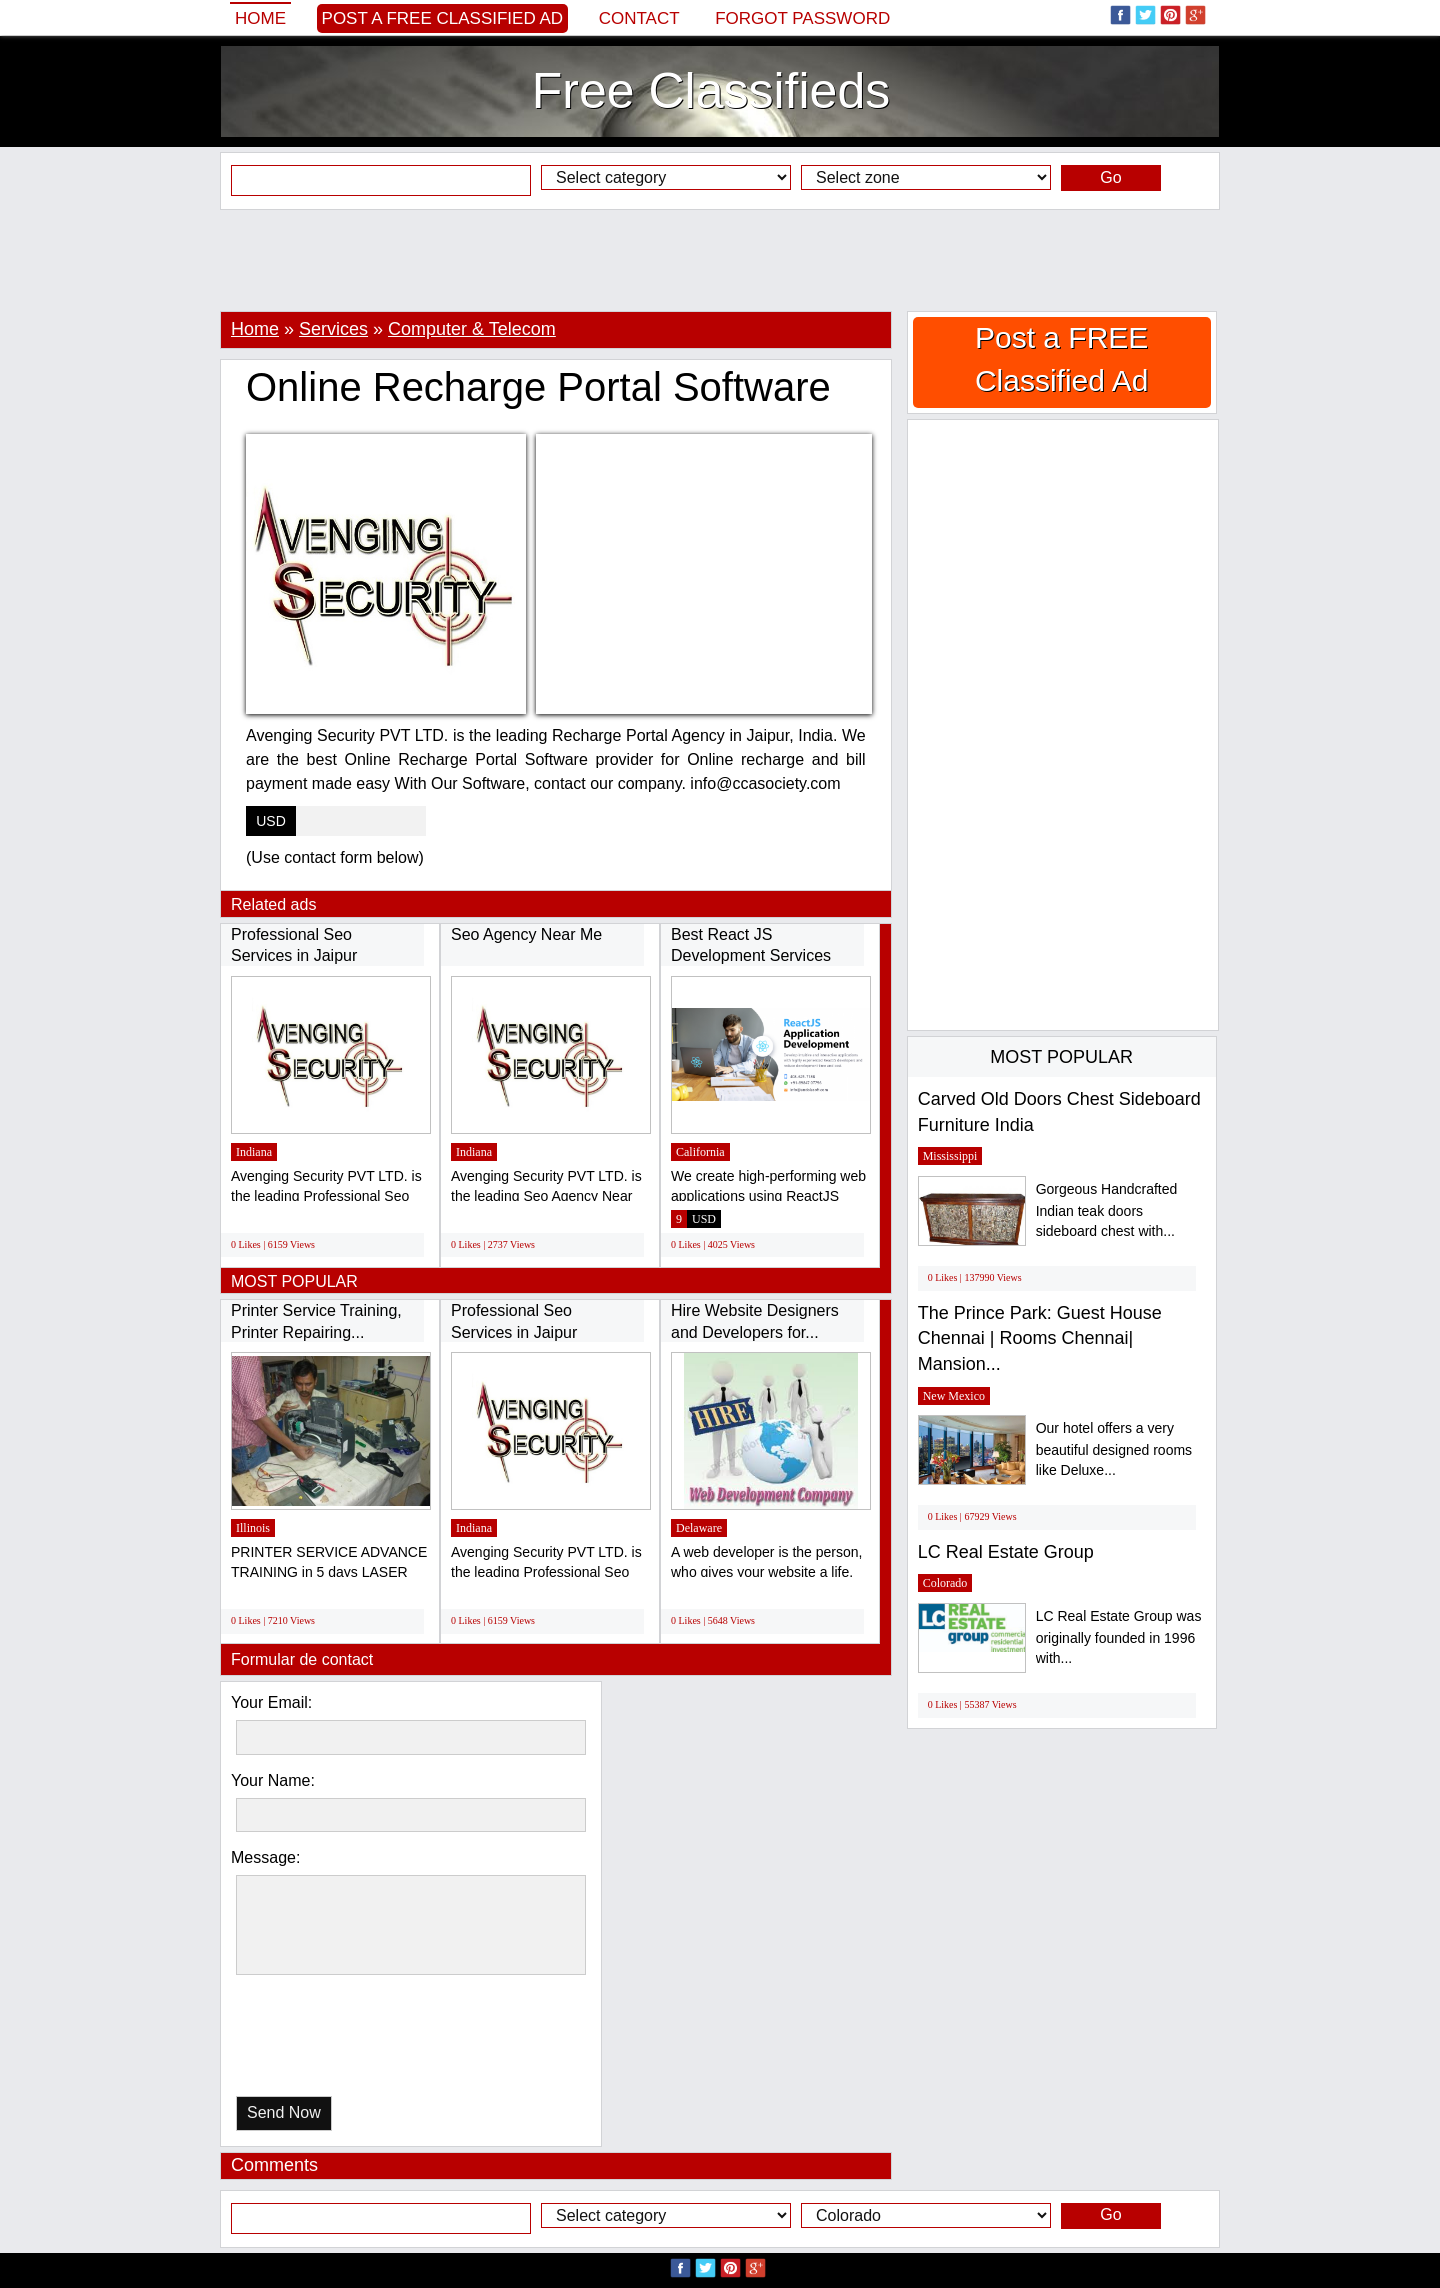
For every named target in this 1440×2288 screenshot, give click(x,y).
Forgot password (802, 18)
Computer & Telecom (472, 329)
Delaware (699, 1528)
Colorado (945, 1583)
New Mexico (954, 1396)
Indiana (254, 1152)
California (700, 1152)
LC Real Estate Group (1006, 1552)
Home (260, 18)
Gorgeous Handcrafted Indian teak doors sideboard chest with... (1107, 1210)
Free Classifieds (711, 91)
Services (333, 329)
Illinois (253, 1528)
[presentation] (339, 2040)
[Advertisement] (720, 260)
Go (1110, 177)
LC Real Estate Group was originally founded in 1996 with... (1119, 1637)
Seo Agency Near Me (526, 934)
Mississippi (950, 1156)
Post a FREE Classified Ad (443, 18)
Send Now (284, 2112)
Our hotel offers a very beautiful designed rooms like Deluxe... (1114, 1449)
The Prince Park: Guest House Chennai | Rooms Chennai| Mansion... (1040, 1338)
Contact (639, 18)
